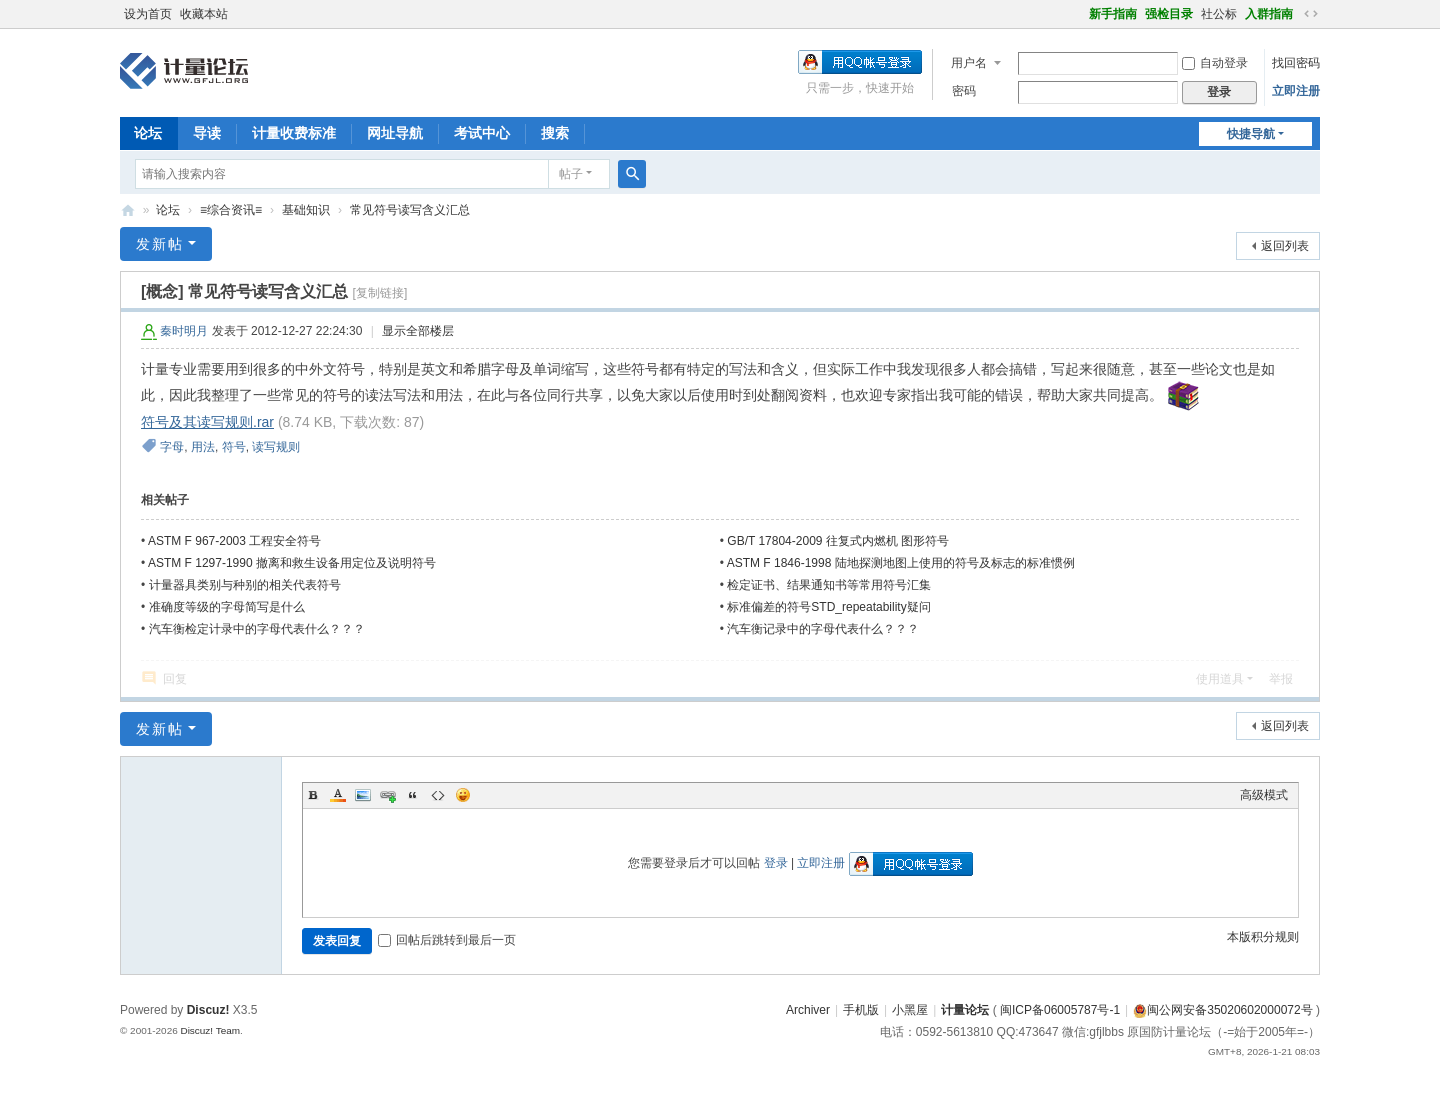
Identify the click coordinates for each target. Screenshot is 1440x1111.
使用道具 (1220, 679)
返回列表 (1285, 246)
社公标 (1219, 14)
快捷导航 (1251, 134)
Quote (413, 795)
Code (438, 795)
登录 (776, 863)
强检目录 (1169, 14)
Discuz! (208, 1010)
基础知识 (306, 210)
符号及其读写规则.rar (207, 422)
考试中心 (482, 133)
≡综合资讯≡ (231, 210)
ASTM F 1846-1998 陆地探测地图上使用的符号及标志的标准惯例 (901, 563)
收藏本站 (204, 14)
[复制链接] (380, 293)
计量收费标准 (294, 133)
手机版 (861, 1010)
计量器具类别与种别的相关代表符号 (245, 585)
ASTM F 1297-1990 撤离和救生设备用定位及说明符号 (292, 563)
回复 (175, 679)
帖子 (571, 174)
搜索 (555, 133)
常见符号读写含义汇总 (410, 210)
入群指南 (1269, 14)
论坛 (148, 133)
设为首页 (148, 14)
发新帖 (160, 244)
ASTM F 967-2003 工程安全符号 (234, 541)
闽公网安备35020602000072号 (1222, 1010)
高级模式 (1264, 795)
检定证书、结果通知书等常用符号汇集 (829, 585)
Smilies (463, 795)
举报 (1281, 679)
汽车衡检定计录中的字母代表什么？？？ (257, 629)
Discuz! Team (210, 1030)
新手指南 (1113, 14)
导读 (207, 133)
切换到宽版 (1311, 14)
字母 (172, 447)
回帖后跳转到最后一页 (447, 940)
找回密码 (1296, 63)
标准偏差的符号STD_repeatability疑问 (828, 607)
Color (338, 795)
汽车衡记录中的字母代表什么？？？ (823, 629)
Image (363, 795)
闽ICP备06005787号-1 (1060, 1010)
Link (388, 795)
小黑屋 (910, 1010)
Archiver (808, 1010)
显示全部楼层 (418, 331)
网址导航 (395, 133)
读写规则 (276, 447)
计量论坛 (128, 210)
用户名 (969, 63)
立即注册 (1296, 91)
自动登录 (1215, 63)
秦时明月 (184, 331)
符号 (234, 447)
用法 (203, 447)
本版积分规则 (1263, 937)
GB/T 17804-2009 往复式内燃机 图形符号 (838, 541)
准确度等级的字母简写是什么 (227, 607)
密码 (964, 91)
